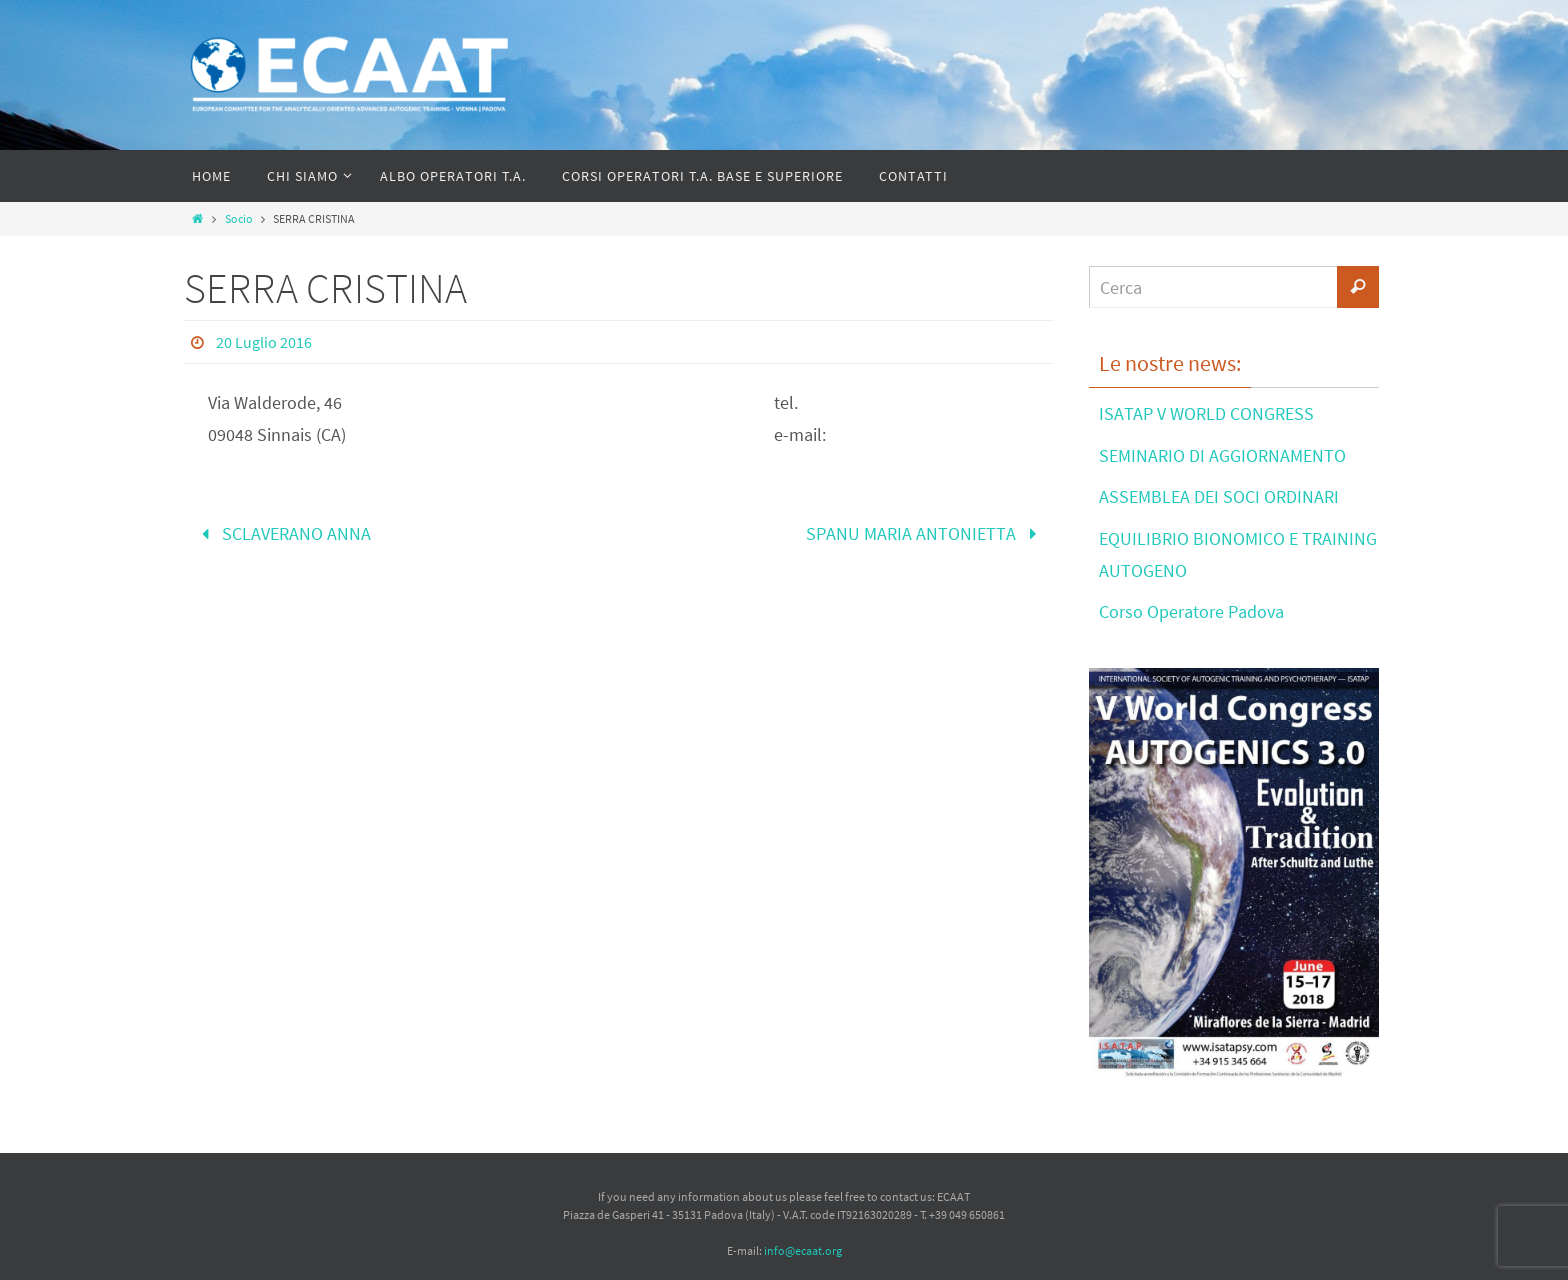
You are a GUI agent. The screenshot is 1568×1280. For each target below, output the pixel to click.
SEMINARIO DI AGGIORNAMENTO (1222, 455)
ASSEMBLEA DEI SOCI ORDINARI (1219, 496)
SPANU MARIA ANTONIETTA (925, 533)
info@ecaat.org (803, 1250)
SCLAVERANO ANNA (282, 533)
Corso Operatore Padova (1191, 611)
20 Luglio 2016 (264, 342)
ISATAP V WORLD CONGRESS (1206, 413)
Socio (239, 218)
